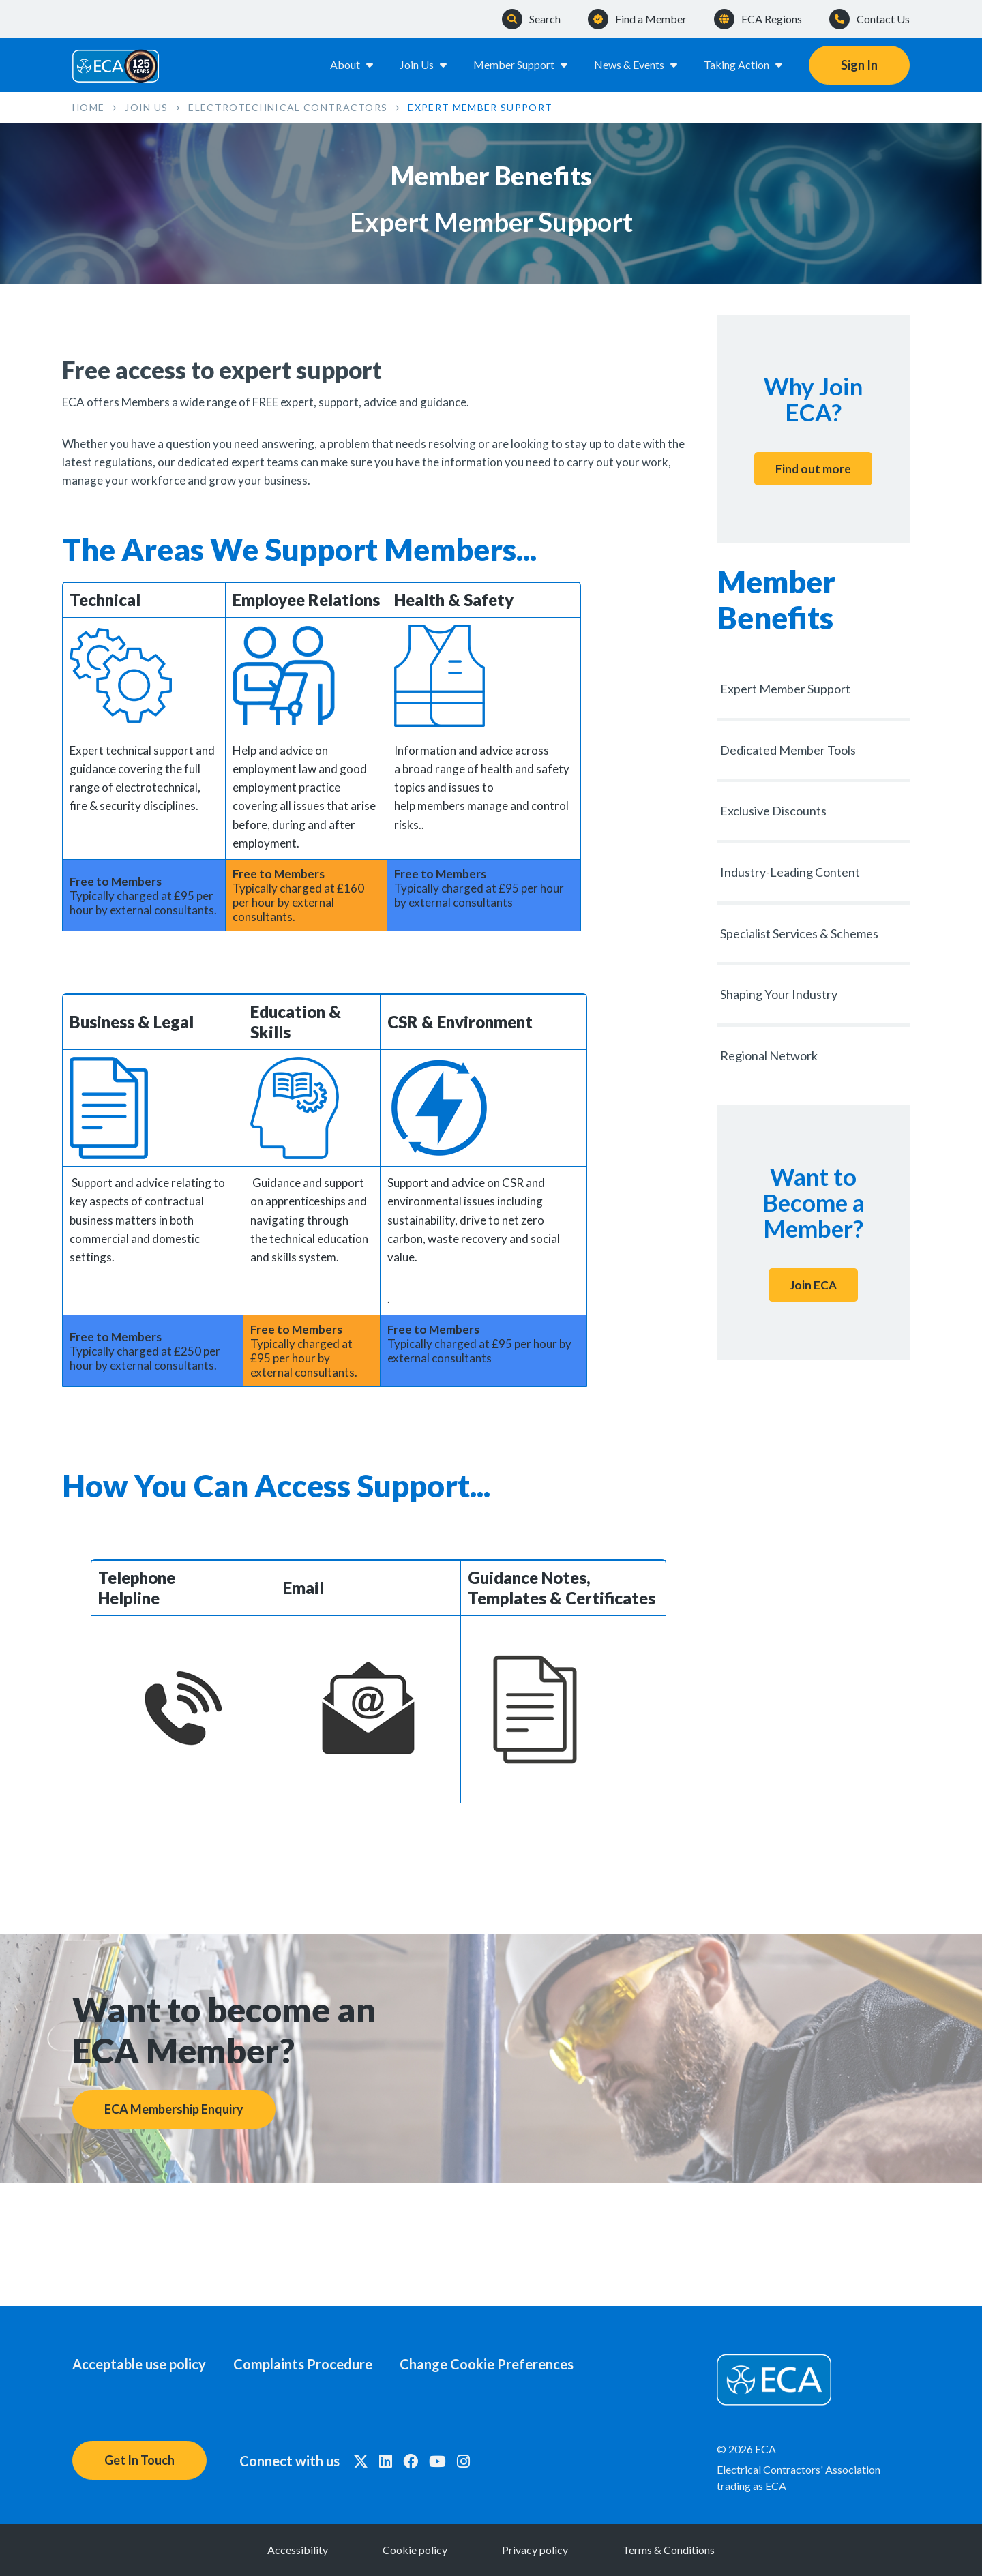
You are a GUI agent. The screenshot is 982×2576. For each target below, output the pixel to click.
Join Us (424, 64)
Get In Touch (139, 2460)
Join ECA (813, 1285)
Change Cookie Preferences (487, 2364)
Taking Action (744, 64)
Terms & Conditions (669, 2549)
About (352, 64)
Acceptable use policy (139, 2364)
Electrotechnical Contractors (287, 107)
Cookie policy (415, 2549)
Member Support (521, 64)
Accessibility (297, 2549)
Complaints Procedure (302, 2364)
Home (88, 107)
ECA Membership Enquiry (173, 2108)
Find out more (813, 469)
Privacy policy (535, 2549)
